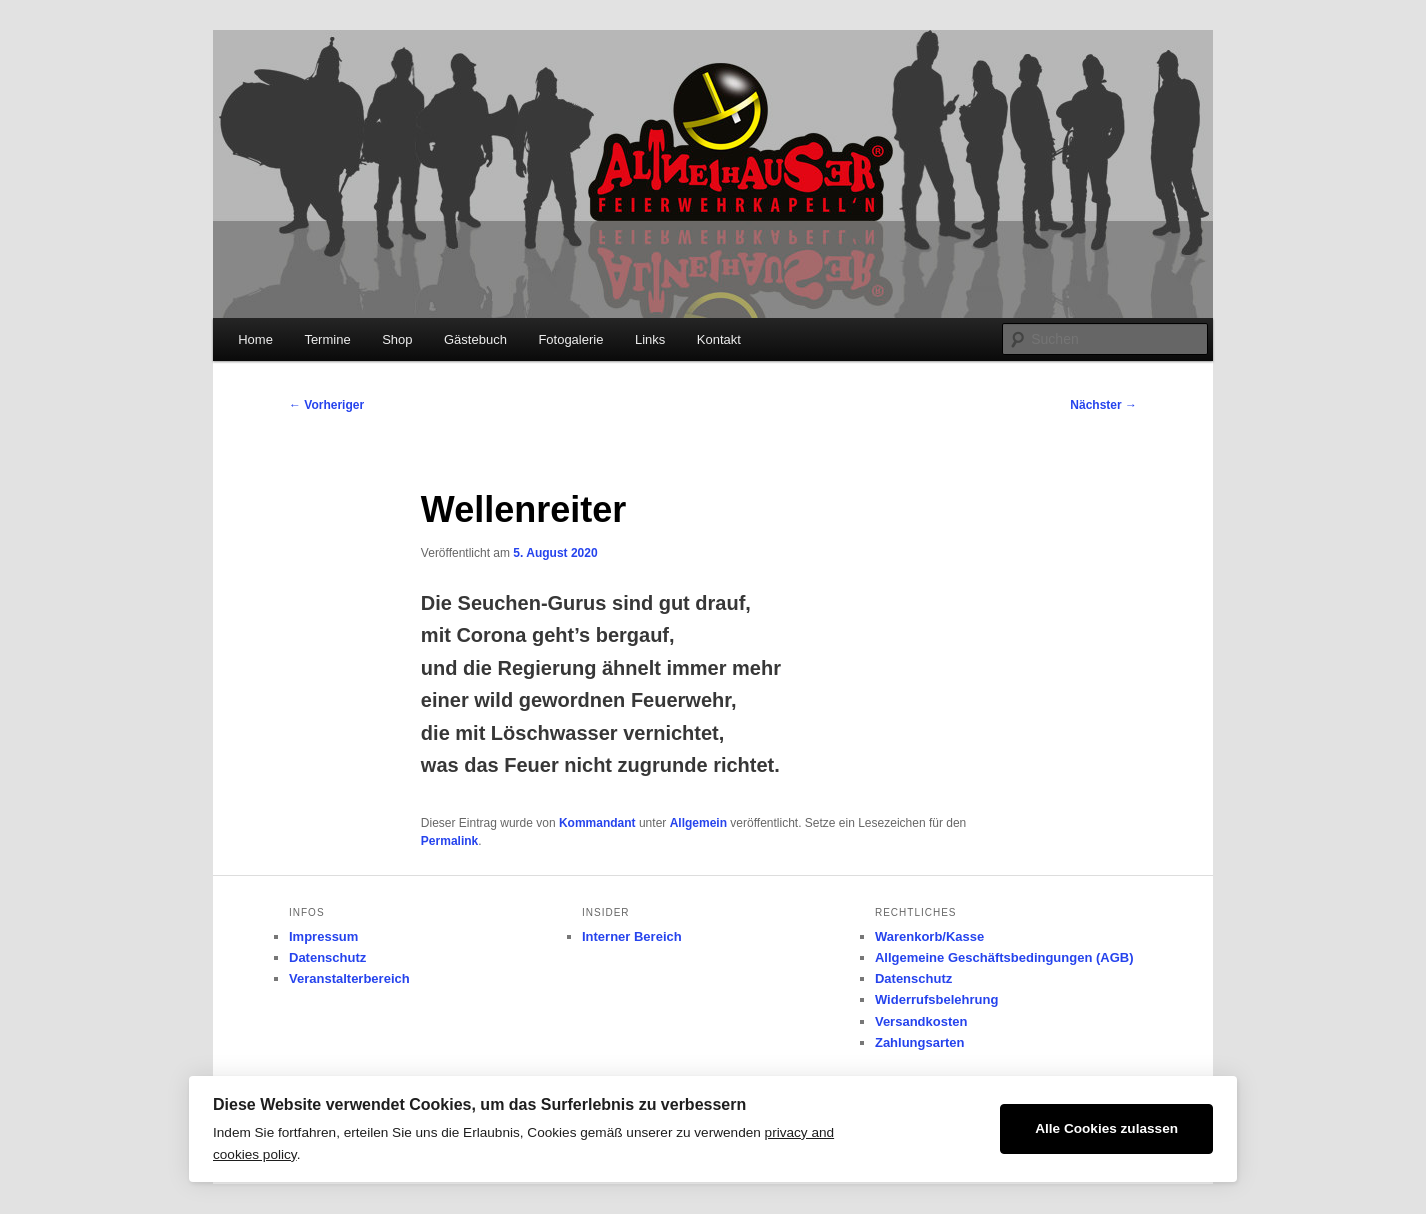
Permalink (449, 841)
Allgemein (698, 823)
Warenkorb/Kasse (929, 936)
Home (255, 339)
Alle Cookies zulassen (1106, 1128)
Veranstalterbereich (349, 978)
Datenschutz (327, 957)
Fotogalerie (570, 339)
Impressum (323, 936)
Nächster (1103, 405)
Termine (327, 339)
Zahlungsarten (920, 1042)
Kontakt (719, 339)
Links (650, 339)
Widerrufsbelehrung (936, 999)
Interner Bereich (632, 936)
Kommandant (597, 823)
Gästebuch (475, 339)
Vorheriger (326, 405)
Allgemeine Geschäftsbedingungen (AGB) (1004, 957)
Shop (397, 339)
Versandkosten (921, 1021)
